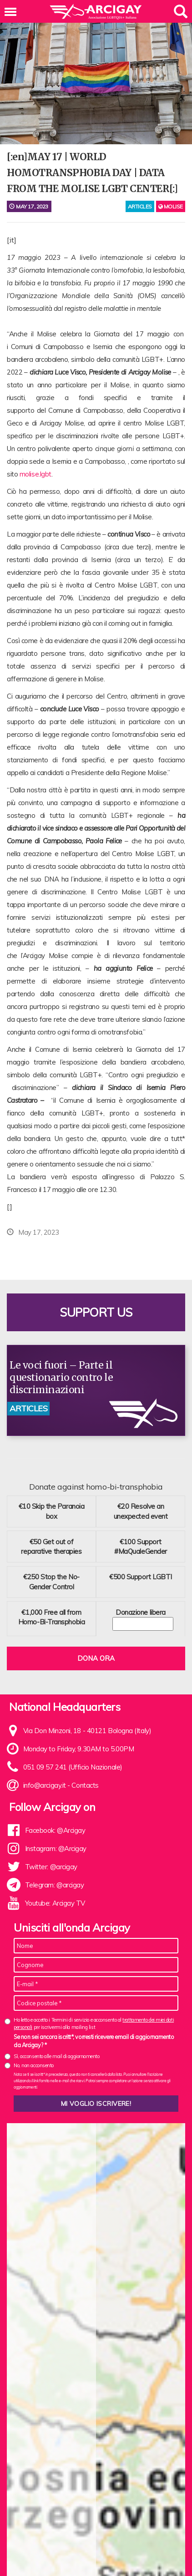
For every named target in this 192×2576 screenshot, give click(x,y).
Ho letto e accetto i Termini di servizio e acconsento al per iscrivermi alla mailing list (94, 2023)
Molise (170, 206)
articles (140, 206)
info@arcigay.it (44, 1785)
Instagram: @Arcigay (55, 1848)
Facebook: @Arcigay (55, 1830)
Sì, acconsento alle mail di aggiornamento (57, 2056)
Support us (96, 1312)
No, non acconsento (34, 2065)
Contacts (84, 1785)
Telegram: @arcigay (54, 1885)
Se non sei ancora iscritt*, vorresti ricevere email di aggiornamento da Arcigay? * (94, 2041)
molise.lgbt (35, 474)
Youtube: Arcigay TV (55, 1903)
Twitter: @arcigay (51, 1866)
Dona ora (96, 1658)
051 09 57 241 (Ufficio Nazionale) (72, 1767)
